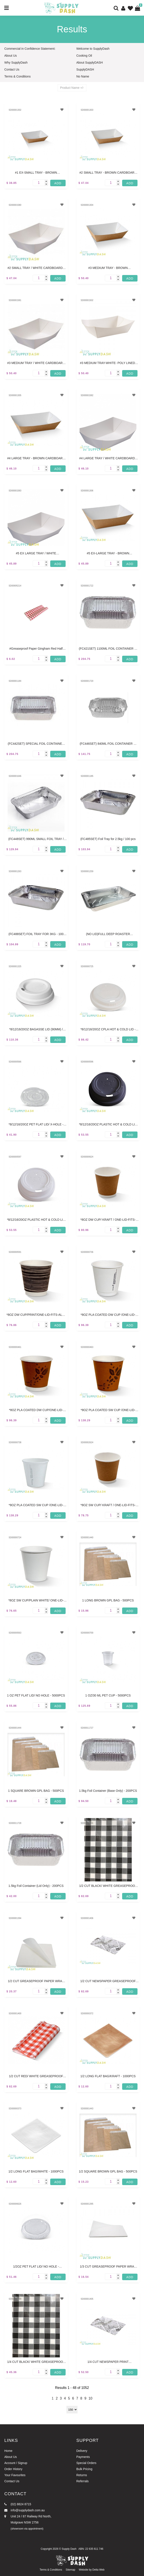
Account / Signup (15, 2463)
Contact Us (11, 69)
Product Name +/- (72, 87)
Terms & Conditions (17, 76)
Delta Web (98, 2569)
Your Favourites (15, 2475)
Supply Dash (69, 2548)
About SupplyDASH (89, 62)
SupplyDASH (85, 69)
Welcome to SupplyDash (93, 48)
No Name (82, 76)
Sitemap (70, 2569)
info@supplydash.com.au (24, 2510)
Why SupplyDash (16, 62)
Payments (83, 2457)
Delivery (81, 2450)
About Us (10, 55)
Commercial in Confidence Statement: (29, 48)
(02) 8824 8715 (17, 2504)
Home (8, 2450)
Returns (81, 2475)
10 (90, 2398)
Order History (13, 2469)
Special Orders (86, 2463)
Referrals (82, 2481)
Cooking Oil (84, 55)
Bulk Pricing (84, 2469)
